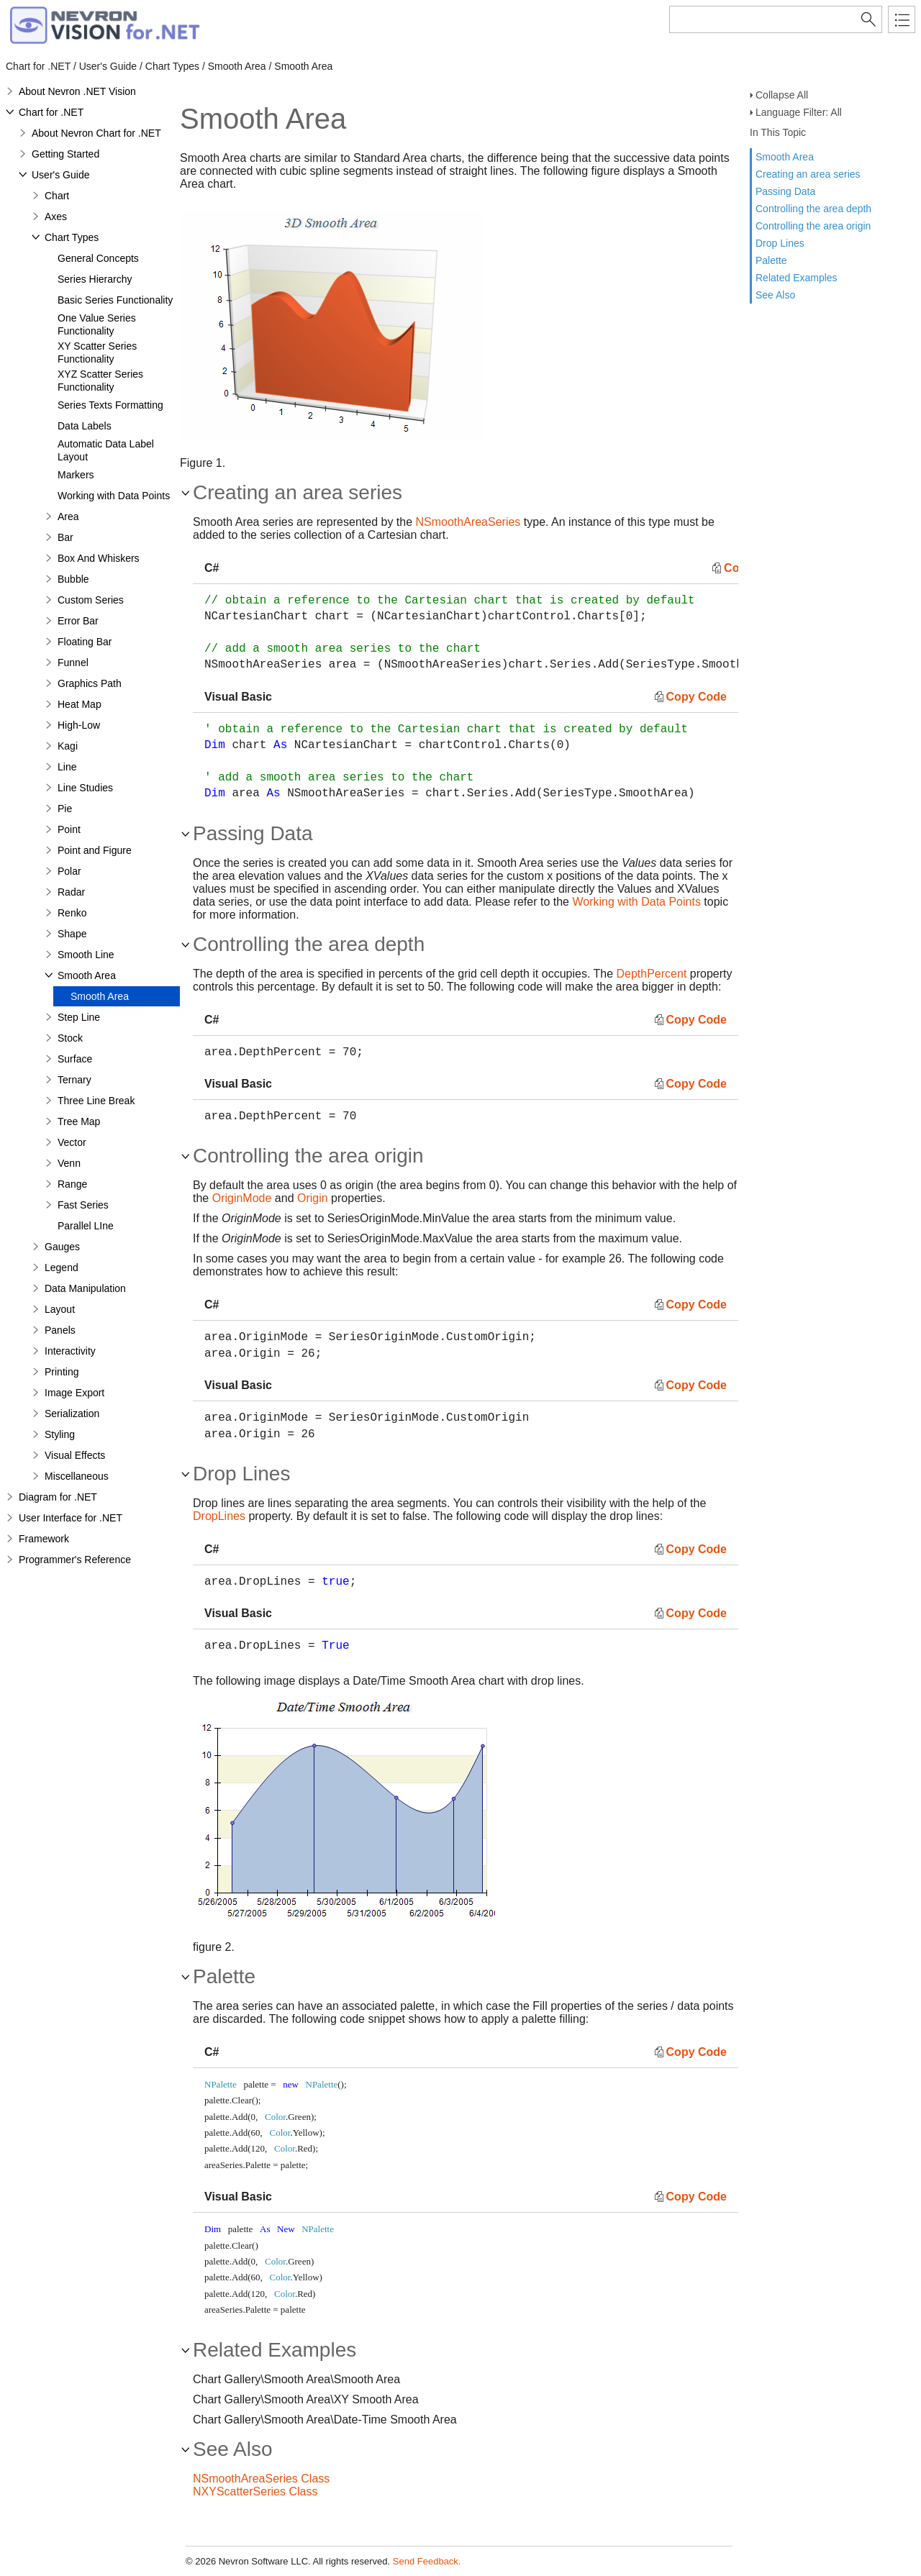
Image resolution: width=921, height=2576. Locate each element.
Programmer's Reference (75, 1559)
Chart (57, 195)
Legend (61, 1267)
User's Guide (60, 175)
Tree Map (79, 1121)
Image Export (74, 1392)
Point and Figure (95, 850)
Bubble (73, 579)
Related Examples (797, 277)
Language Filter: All (799, 112)
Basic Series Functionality (115, 300)
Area (68, 516)
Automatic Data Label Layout (106, 450)
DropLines (219, 1516)
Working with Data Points (114, 495)
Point (69, 829)
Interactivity (70, 1351)
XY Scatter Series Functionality (97, 352)
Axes (56, 216)
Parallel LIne (86, 1226)
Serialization (72, 1413)
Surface (75, 1059)
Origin (312, 1198)
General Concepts (98, 258)
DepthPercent (652, 974)
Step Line (79, 1017)
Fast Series (83, 1205)
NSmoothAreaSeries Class (261, 2478)
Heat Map (79, 704)
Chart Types (72, 237)
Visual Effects (75, 1455)
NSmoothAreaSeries (468, 522)
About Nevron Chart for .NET (96, 133)
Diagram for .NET (58, 1497)
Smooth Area (785, 157)
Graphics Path (90, 683)
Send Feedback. (427, 2561)
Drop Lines (780, 243)
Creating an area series (808, 174)
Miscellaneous (77, 1476)
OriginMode (242, 1198)
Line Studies (85, 787)
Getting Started (65, 154)
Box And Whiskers (99, 558)
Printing (61, 1372)
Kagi (68, 746)
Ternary (74, 1080)
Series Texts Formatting (110, 405)
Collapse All (782, 95)
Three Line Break (96, 1100)
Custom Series (91, 600)
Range (72, 1184)
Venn (69, 1163)
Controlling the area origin (813, 226)
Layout (60, 1309)
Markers (76, 475)
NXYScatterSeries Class (255, 2491)
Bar (65, 537)
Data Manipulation (85, 1288)
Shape (72, 933)
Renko (72, 913)
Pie (65, 808)
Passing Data (785, 191)
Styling (60, 1434)
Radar (71, 892)
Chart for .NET (51, 112)
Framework (44, 1538)
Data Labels (85, 426)
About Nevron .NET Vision (77, 91)
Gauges (62, 1246)
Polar (69, 871)
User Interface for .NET (70, 1518)
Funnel (73, 662)
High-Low (79, 725)
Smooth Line (86, 954)
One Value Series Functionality (97, 324)
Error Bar (78, 621)
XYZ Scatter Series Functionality (100, 380)
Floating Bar (85, 641)
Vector (72, 1142)
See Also (775, 295)
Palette (771, 260)
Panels (60, 1330)
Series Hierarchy (95, 279)
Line (67, 767)
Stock (70, 1038)
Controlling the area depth (813, 208)
